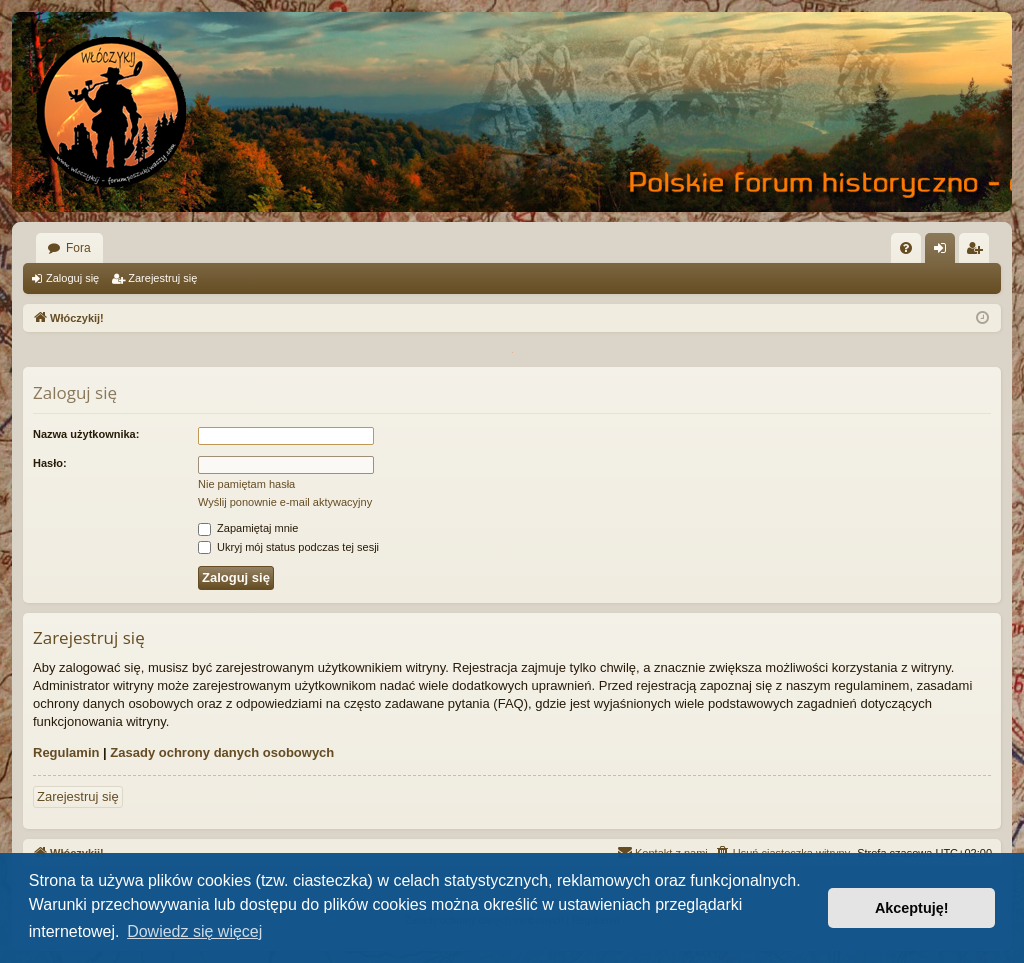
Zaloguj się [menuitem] (944, 252)
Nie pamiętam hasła (246, 484)
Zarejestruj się (162, 278)
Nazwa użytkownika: (86, 434)
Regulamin (66, 752)
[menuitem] (906, 248)
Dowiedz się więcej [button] (194, 931)
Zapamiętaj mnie (248, 528)
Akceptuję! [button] (912, 908)
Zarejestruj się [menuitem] (978, 252)
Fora (78, 248)
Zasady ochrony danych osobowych (222, 752)
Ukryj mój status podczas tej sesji (288, 547)
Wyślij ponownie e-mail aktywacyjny (285, 502)
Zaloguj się (72, 278)
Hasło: (50, 463)
